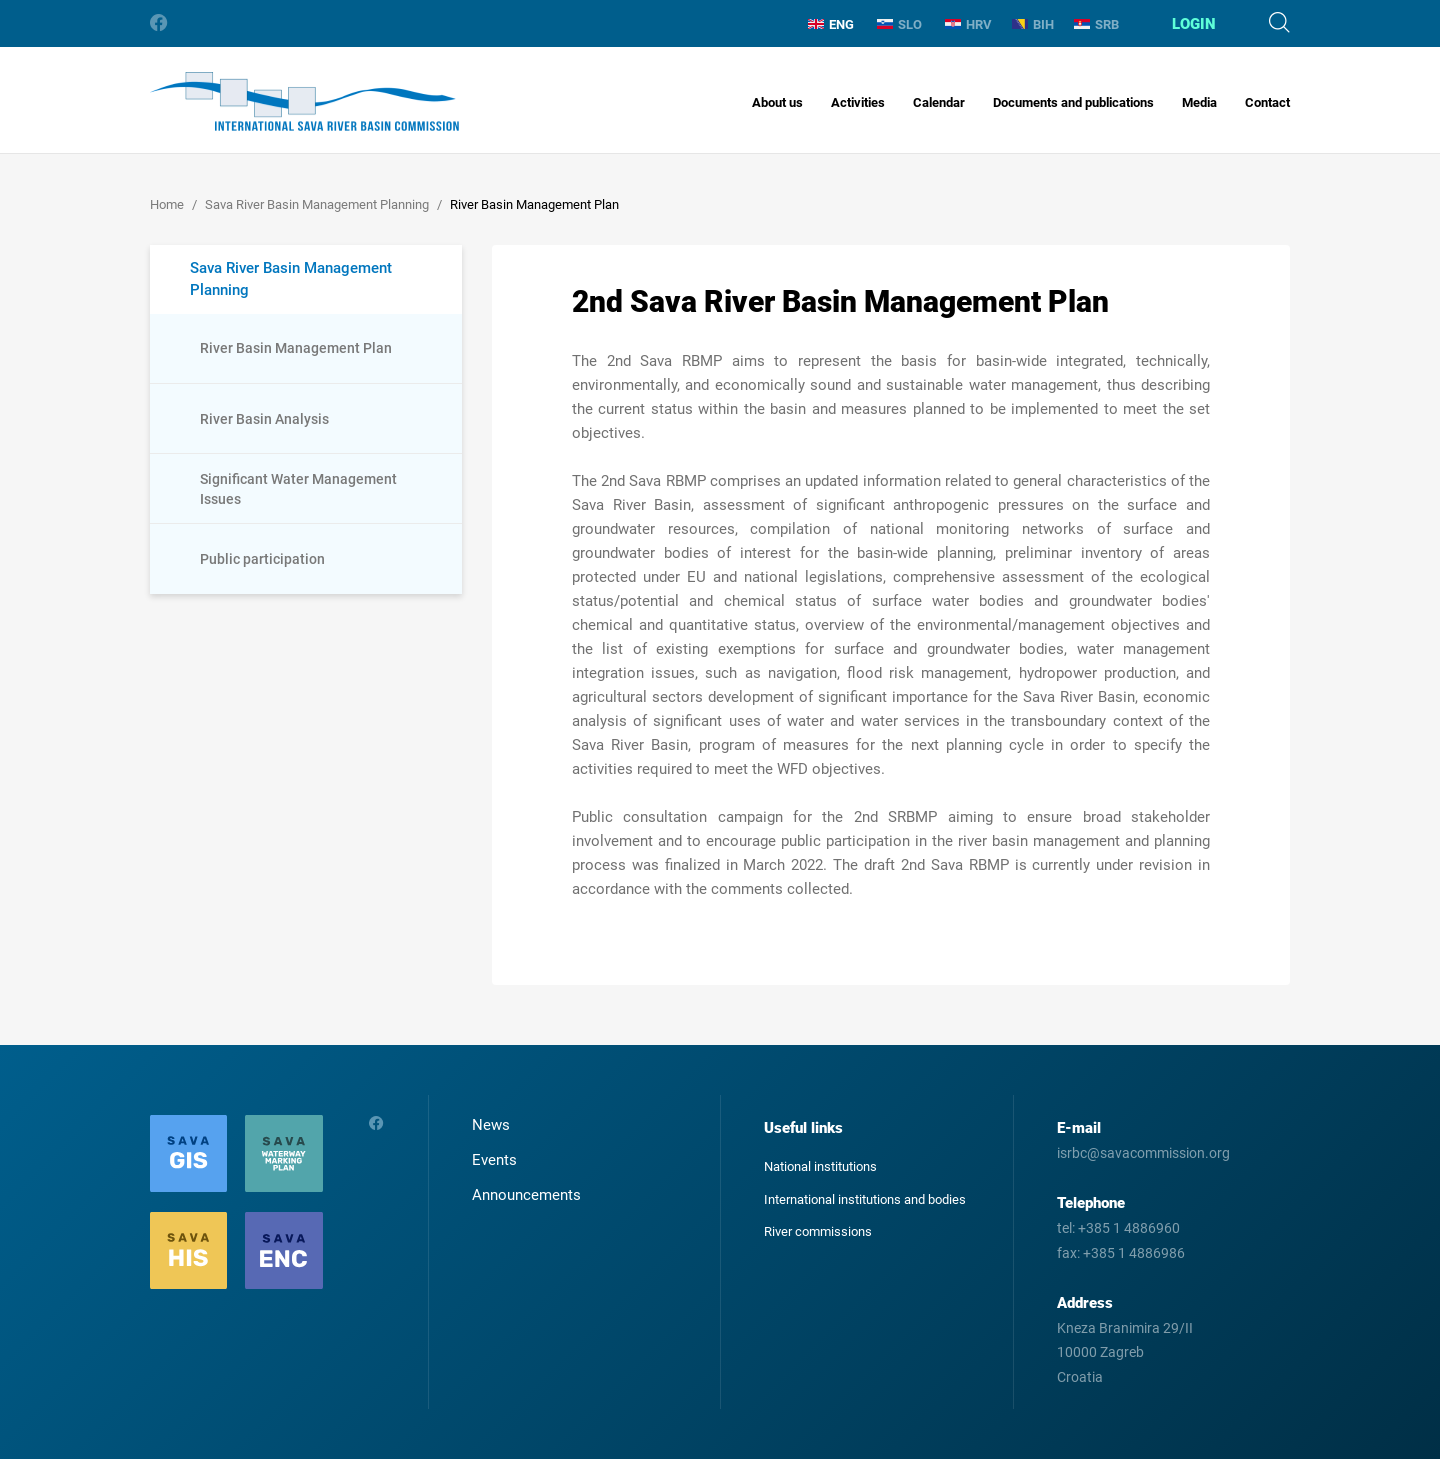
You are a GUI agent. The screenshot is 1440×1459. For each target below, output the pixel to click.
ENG (831, 24)
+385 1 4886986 (1134, 1253)
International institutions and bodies (865, 1199)
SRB (1096, 24)
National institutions (820, 1166)
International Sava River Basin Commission (304, 101)
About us (777, 102)
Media (1199, 102)
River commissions (818, 1231)
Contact (1267, 102)
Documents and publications (1073, 102)
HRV (968, 24)
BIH (1033, 24)
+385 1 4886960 (1129, 1228)
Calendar (939, 102)
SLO (899, 24)
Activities (858, 102)
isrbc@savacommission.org (1143, 1153)
